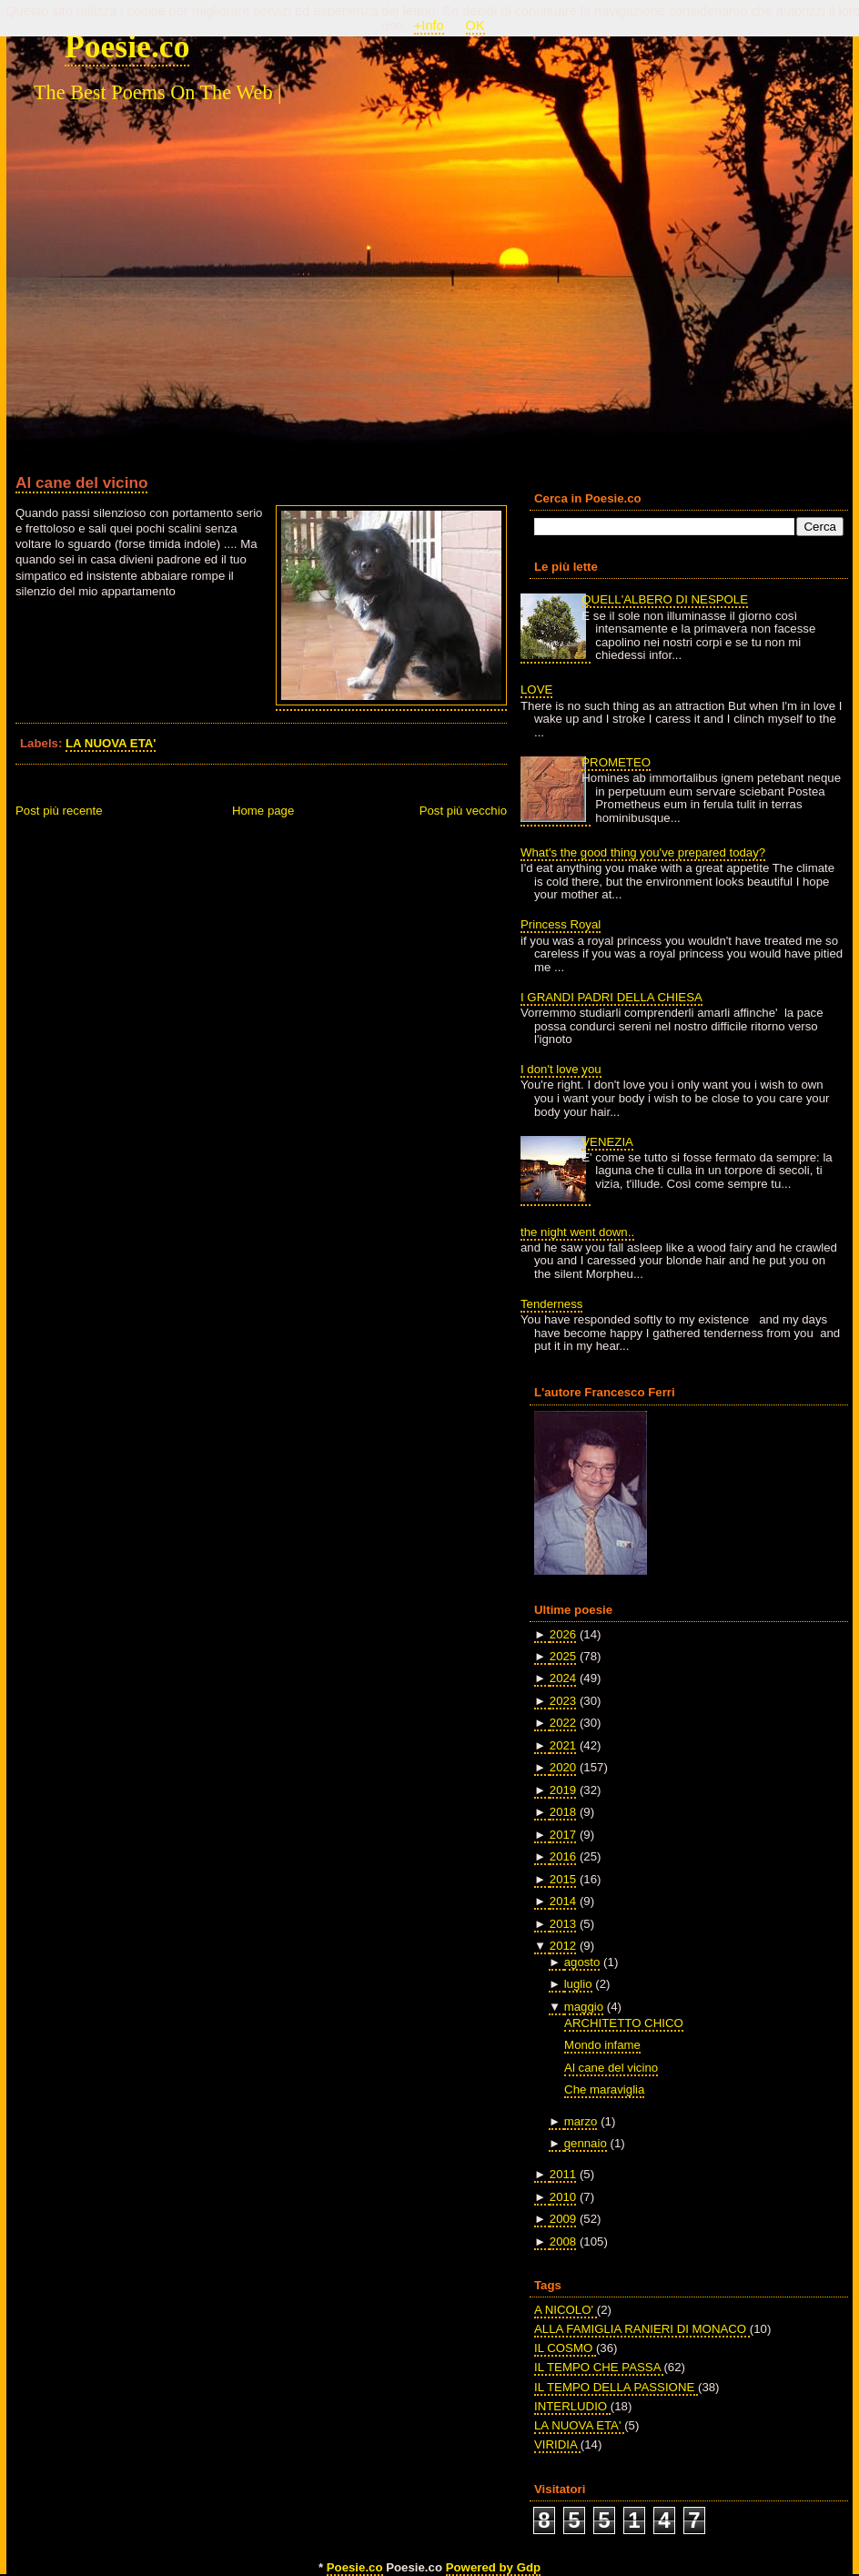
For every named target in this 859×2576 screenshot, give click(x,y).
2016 (563, 1856)
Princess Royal (560, 924)
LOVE (536, 689)
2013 (563, 1924)
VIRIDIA (557, 2444)
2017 (563, 1834)
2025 (563, 1656)
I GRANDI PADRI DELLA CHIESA (611, 997)
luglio (578, 1984)
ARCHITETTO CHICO (623, 2023)
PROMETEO (616, 762)
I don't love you (560, 1069)
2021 (563, 1745)
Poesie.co (127, 46)
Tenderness (551, 1304)
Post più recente (59, 810)
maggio (583, 2006)
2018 (563, 1812)
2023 (563, 1701)
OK (475, 25)
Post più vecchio (463, 810)
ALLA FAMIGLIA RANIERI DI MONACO (642, 2329)
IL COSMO (565, 2348)
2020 (563, 1767)
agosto (582, 1962)
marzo (581, 2121)
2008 (563, 2241)
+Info (429, 25)
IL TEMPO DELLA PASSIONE (616, 2387)
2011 (563, 2174)
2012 (563, 1945)
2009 (563, 2219)
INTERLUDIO (572, 2406)
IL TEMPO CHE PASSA (598, 2367)
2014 (563, 1901)
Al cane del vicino (81, 482)
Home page (263, 810)
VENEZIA (607, 1142)
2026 (563, 1634)
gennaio (585, 2143)
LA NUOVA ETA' (111, 743)
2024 (563, 1678)
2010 (563, 2197)
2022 (563, 1722)
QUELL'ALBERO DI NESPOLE (664, 599)
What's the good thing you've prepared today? (642, 852)
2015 (563, 1879)
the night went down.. (577, 1232)
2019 (563, 1790)
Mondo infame (602, 2045)
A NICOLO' (565, 2310)
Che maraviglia (604, 2089)
